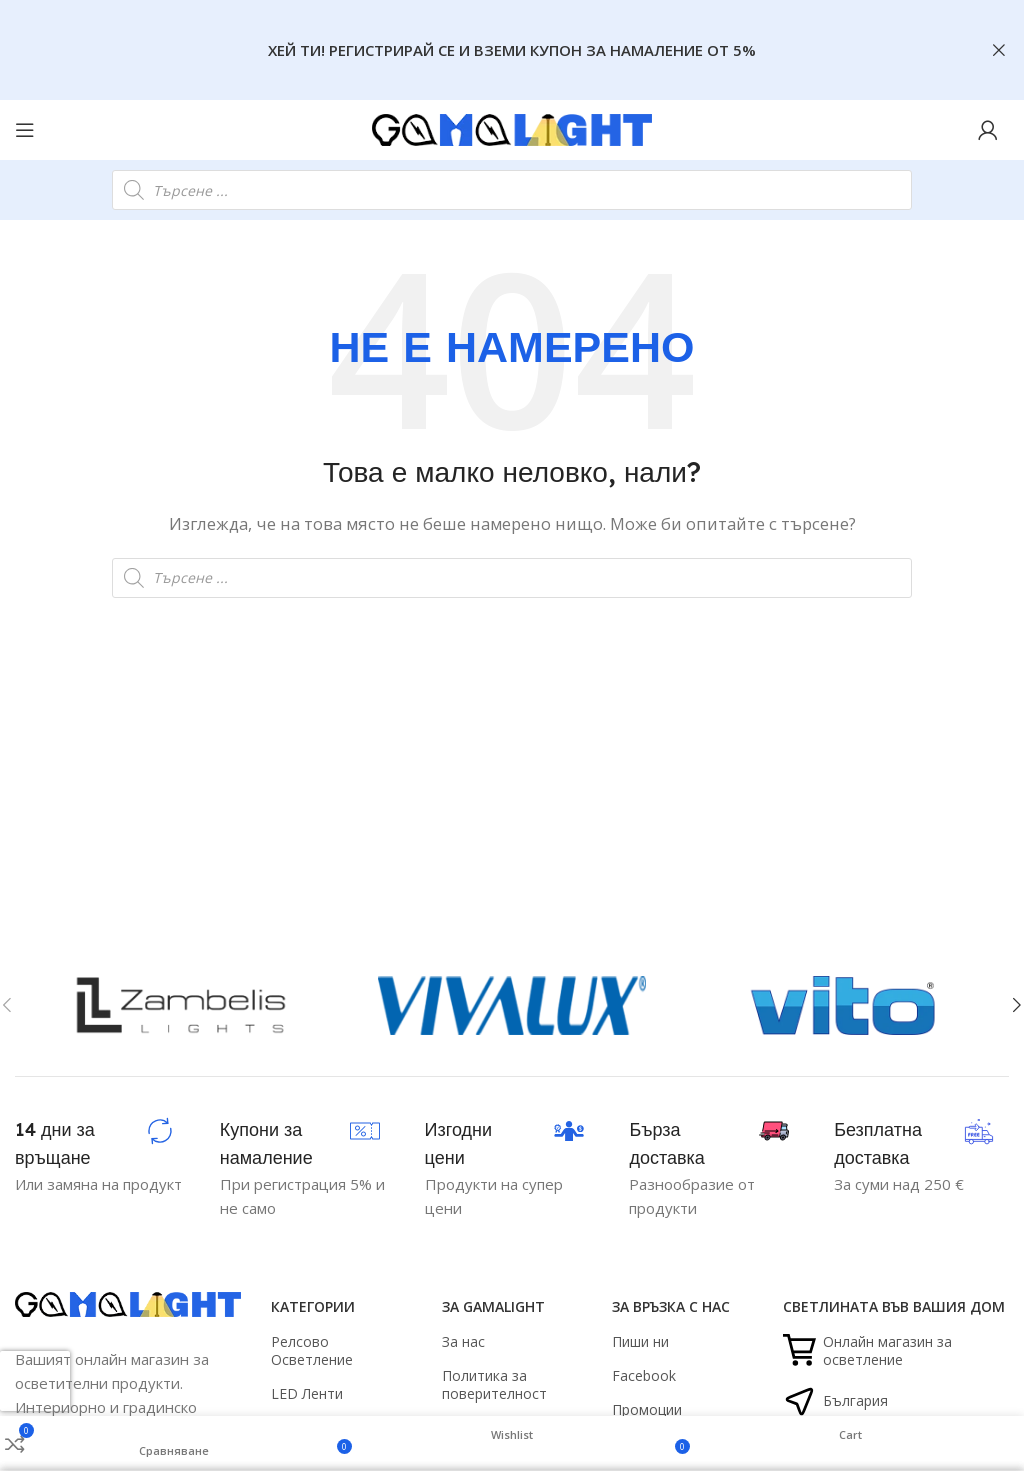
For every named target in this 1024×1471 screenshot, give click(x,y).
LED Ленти (307, 1393)
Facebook (644, 1375)
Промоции (647, 1409)
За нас (463, 1341)
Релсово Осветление (312, 1350)
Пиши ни (640, 1341)
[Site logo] (512, 128)
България (835, 1401)
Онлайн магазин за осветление (867, 1350)
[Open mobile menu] (25, 130)
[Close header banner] (999, 50)
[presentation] (35, 1381)
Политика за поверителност (494, 1384)
